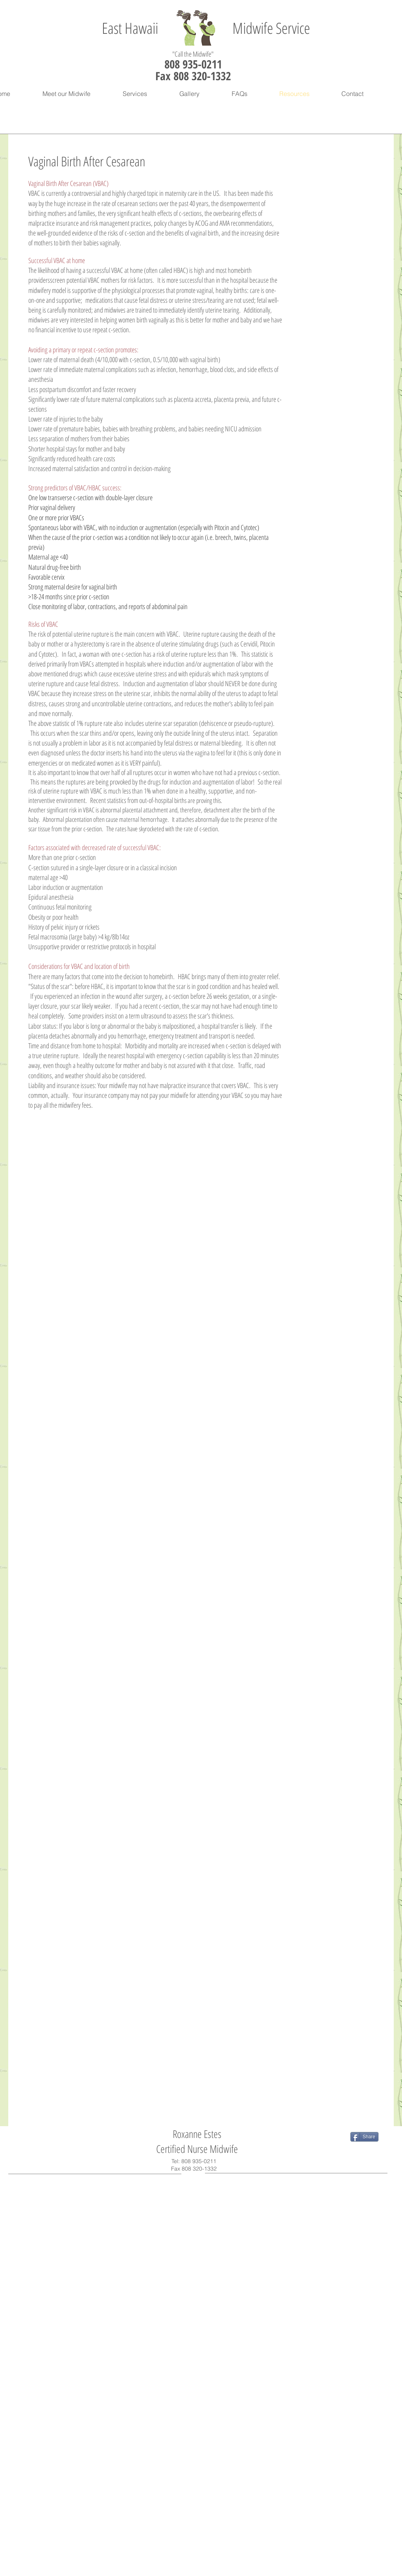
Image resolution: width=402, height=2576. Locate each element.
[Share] (364, 2136)
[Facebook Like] (60, 2137)
